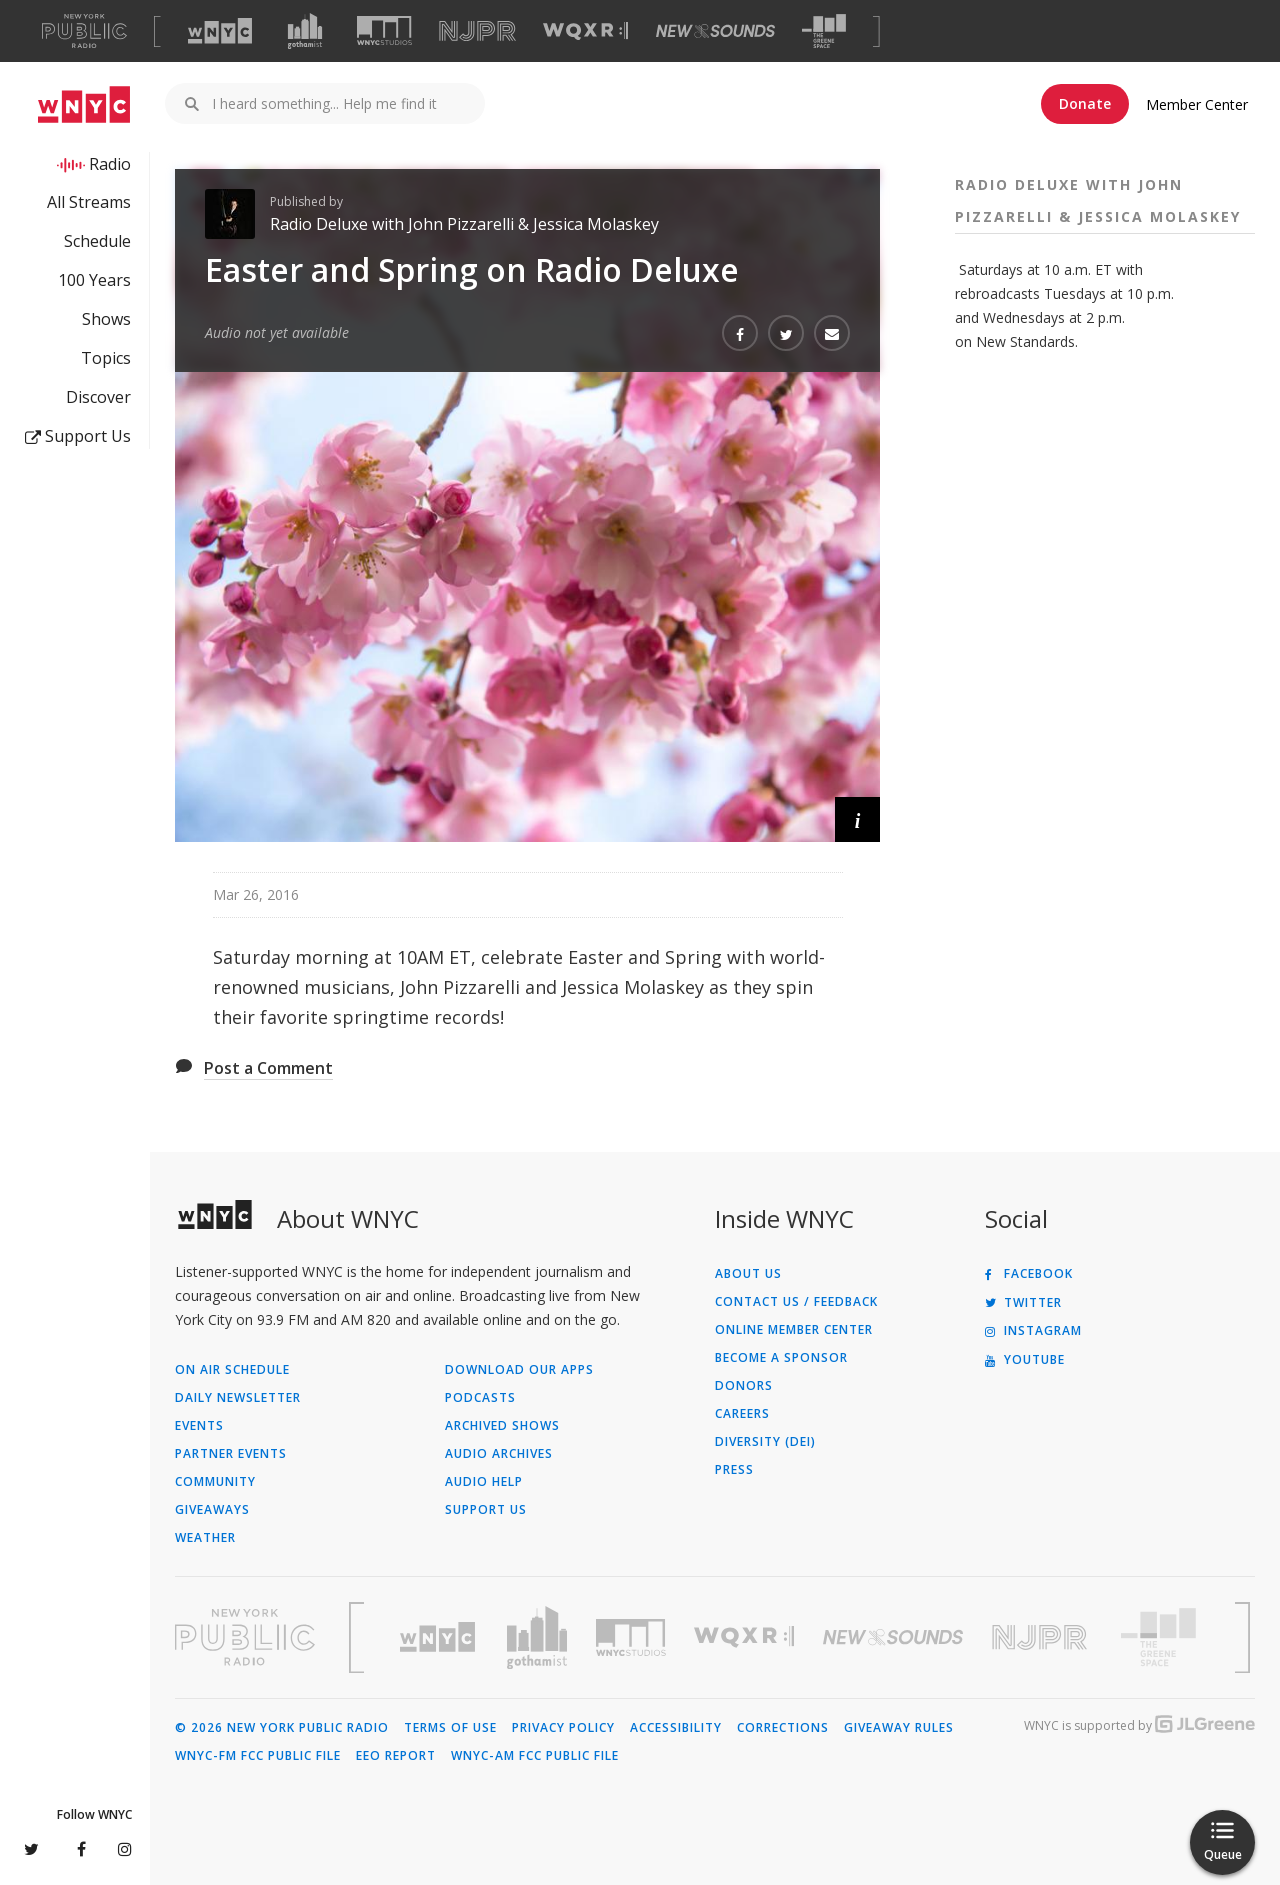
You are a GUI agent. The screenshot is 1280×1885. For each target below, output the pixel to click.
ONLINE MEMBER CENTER (794, 1330)
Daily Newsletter (238, 1398)
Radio (110, 164)
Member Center (1197, 104)
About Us (748, 1274)
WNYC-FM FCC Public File (258, 1756)
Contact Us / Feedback (796, 1302)
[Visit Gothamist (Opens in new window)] (305, 31)
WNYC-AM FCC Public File (535, 1756)
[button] (857, 819)
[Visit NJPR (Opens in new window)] (477, 31)
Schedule (97, 241)
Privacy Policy (563, 1728)
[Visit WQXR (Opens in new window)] (585, 31)
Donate (1085, 103)
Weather (205, 1538)
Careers (742, 1414)
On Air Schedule (232, 1370)
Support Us (78, 436)
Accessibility (676, 1728)
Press (734, 1470)
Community (215, 1482)
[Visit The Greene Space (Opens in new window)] (824, 31)
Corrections (783, 1728)
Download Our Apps (519, 1370)
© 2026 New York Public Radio (282, 1728)
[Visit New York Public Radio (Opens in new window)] (245, 1637)
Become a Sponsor (781, 1358)
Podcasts (480, 1398)
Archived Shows (502, 1426)
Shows (106, 319)
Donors (744, 1386)
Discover (98, 397)
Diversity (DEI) (765, 1442)
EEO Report (396, 1756)
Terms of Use (450, 1728)
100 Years (94, 280)
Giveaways (212, 1510)
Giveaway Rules (899, 1728)
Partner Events (231, 1454)
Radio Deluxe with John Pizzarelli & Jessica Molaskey (464, 224)
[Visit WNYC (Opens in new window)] (220, 31)
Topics (106, 358)
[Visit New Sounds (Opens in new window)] (715, 31)
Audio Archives (499, 1454)
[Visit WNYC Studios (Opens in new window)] (384, 30)
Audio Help (484, 1482)
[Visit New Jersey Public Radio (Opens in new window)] (1042, 1637)
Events (199, 1426)
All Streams (89, 202)
